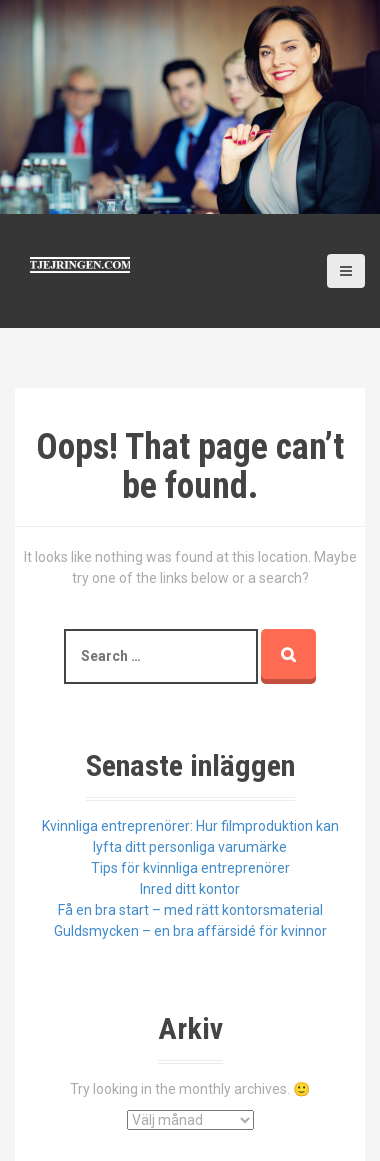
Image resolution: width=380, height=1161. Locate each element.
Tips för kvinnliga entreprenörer (190, 868)
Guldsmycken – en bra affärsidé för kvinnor (190, 931)
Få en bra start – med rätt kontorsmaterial (190, 910)
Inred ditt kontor (190, 889)
